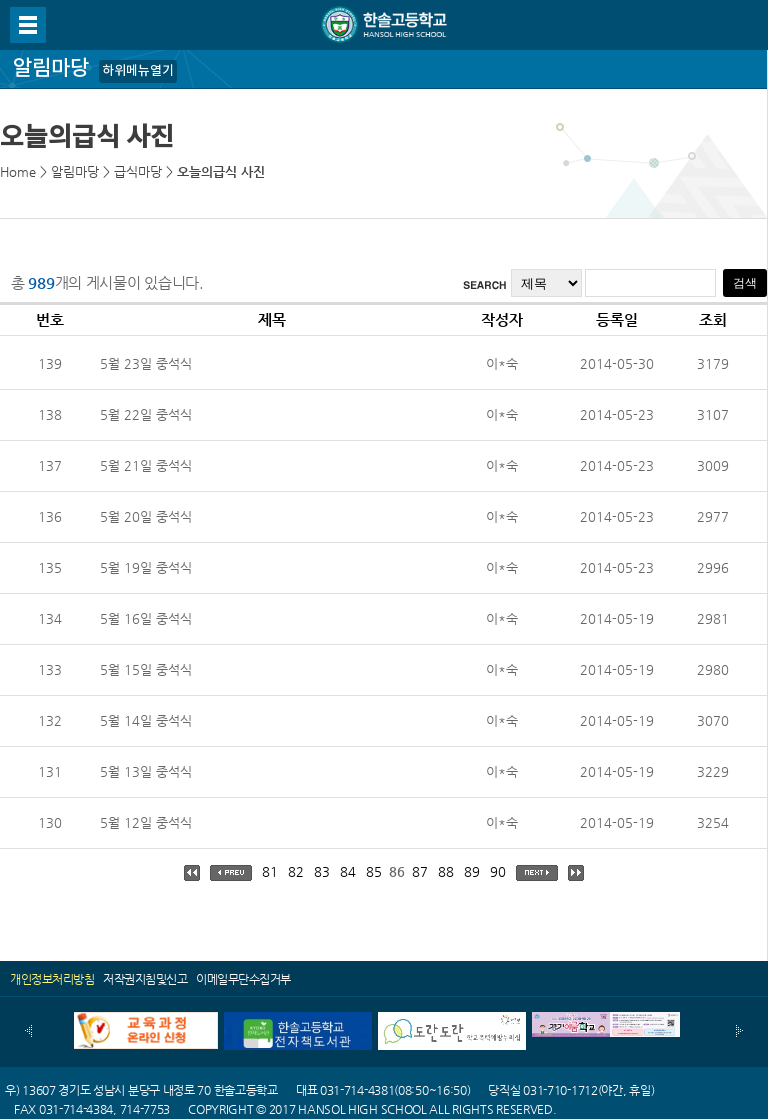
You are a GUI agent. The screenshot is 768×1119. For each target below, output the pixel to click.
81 (270, 871)
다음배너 (739, 1031)
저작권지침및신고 (145, 979)
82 (296, 871)
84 (348, 871)
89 (472, 871)
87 (420, 871)
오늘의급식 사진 (221, 171)
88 (446, 871)
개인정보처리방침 (52, 979)
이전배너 (28, 1031)
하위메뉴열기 (138, 71)
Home (18, 171)
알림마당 (75, 171)
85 (374, 871)
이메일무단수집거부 (243, 979)
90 (498, 871)
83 (322, 871)
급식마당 (138, 171)
